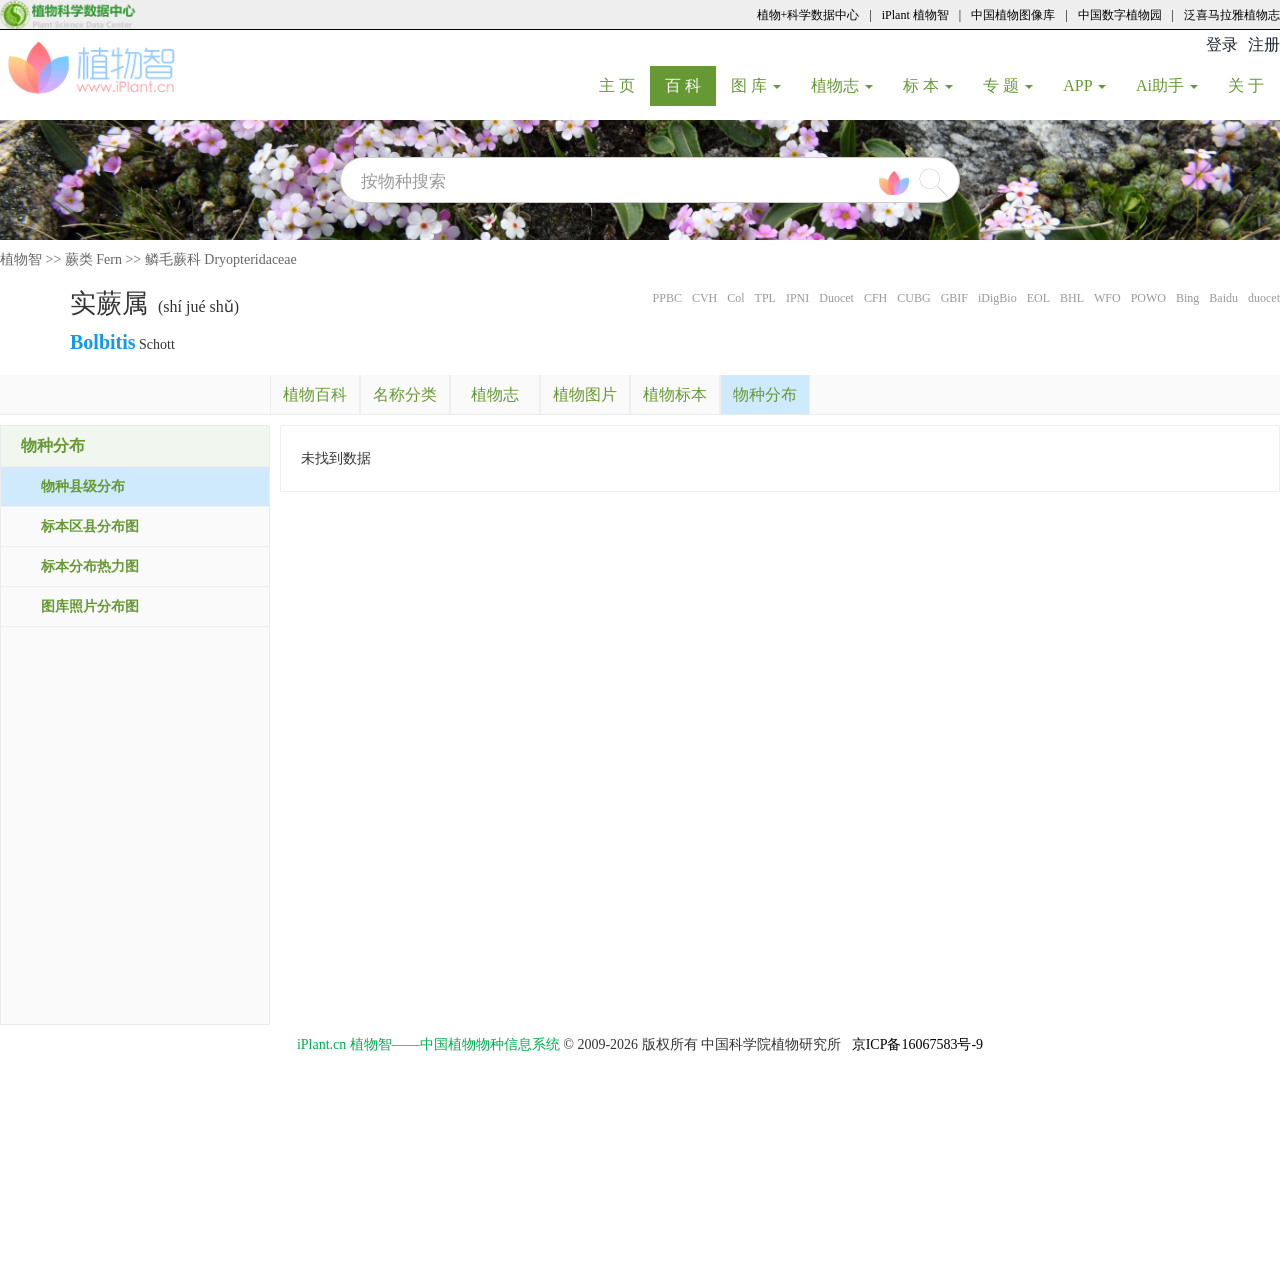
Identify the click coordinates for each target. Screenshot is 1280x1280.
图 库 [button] (756, 85)
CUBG (913, 298)
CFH (875, 298)
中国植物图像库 (1013, 15)
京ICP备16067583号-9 (917, 1044)
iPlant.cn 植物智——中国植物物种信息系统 (428, 1044)
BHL (1072, 298)
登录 (1222, 44)
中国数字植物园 (1120, 15)
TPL (765, 298)
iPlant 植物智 (915, 15)
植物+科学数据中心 (808, 15)
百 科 (690, 85)
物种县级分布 (83, 486)
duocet (1264, 298)
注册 (1264, 44)
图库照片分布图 (90, 606)
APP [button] (1084, 85)
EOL (1038, 298)
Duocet (836, 298)
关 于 (1253, 85)
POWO (1148, 298)
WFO (1107, 298)
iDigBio (997, 298)
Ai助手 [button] (1167, 85)
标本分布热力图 (90, 566)
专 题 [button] (1008, 85)
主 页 (624, 85)
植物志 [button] (842, 85)
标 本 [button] (928, 85)
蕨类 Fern (93, 259)
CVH (704, 298)
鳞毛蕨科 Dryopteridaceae (221, 259)
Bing (1187, 298)
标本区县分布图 (90, 526)
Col (735, 298)
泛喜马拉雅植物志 (1232, 15)
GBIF (954, 298)
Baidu (1223, 298)
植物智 (21, 259)
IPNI (797, 298)
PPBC (667, 298)
